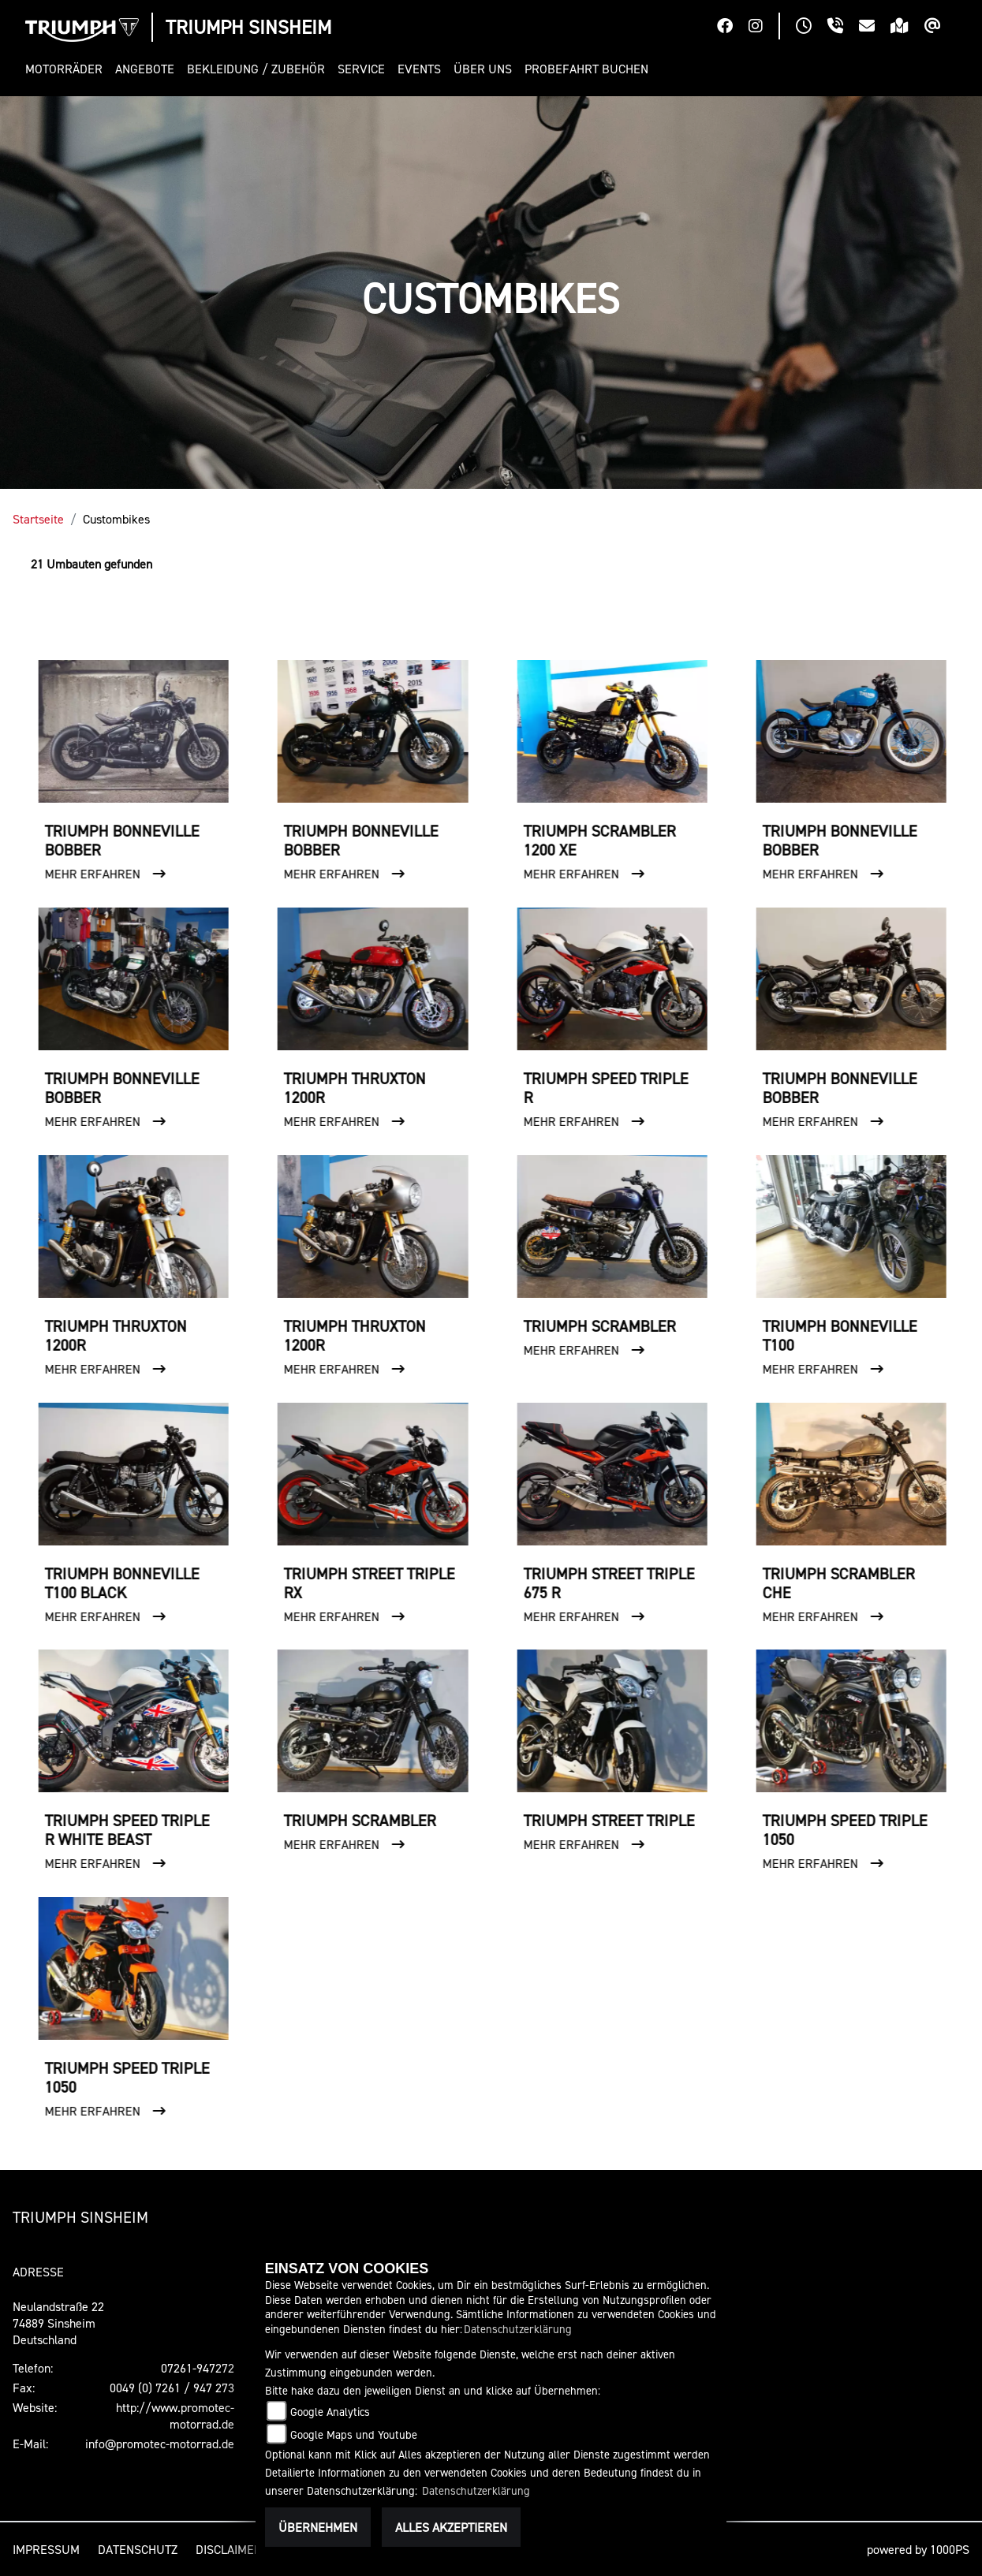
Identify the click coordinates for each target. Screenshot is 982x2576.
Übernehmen (317, 2527)
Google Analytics (330, 2411)
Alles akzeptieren (451, 2527)
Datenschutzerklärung (518, 2329)
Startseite (38, 519)
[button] (67, 69)
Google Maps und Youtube (353, 2434)
